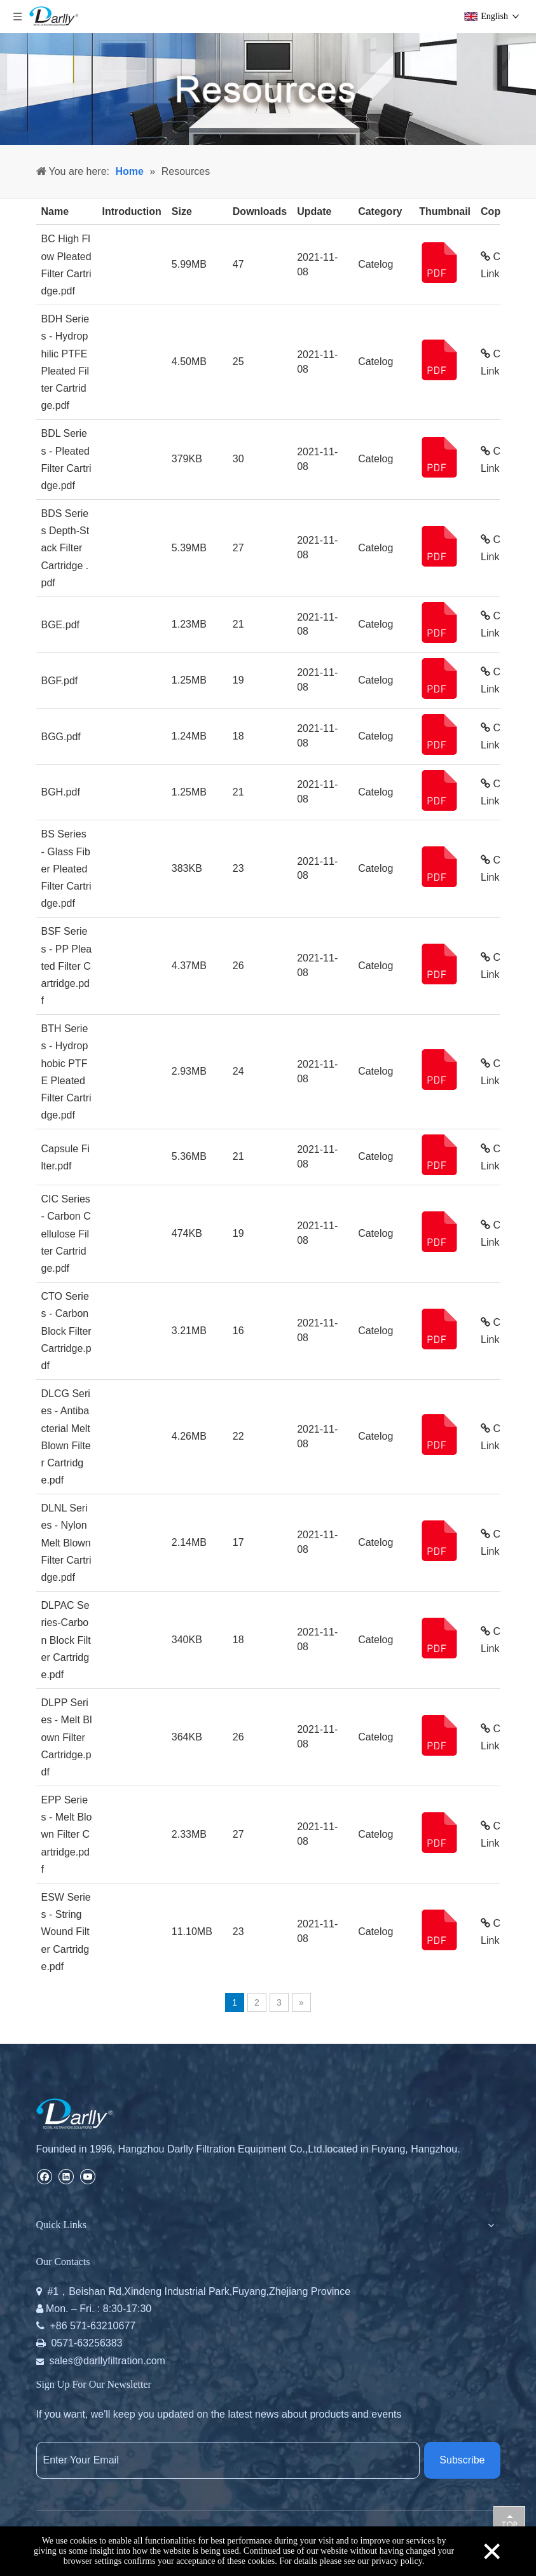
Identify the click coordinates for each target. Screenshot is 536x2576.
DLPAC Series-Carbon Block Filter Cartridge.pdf (66, 1640)
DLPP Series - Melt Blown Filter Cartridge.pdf (66, 1737)
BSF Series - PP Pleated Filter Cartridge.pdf (66, 966)
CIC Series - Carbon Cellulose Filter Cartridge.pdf (66, 1234)
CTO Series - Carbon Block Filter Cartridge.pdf (66, 1331)
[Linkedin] (66, 2175)
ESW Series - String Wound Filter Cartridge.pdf (66, 1932)
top (509, 2521)
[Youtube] (87, 2175)
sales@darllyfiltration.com (107, 2360)
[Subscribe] (462, 2460)
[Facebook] (44, 2175)
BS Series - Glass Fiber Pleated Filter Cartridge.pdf (66, 869)
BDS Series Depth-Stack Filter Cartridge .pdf (65, 548)
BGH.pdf (60, 792)
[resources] (268, 89)
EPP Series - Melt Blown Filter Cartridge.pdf (66, 1834)
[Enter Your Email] (228, 2460)
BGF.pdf (59, 680)
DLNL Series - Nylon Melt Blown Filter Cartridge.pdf (66, 1543)
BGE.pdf (60, 624)
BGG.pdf (61, 736)
